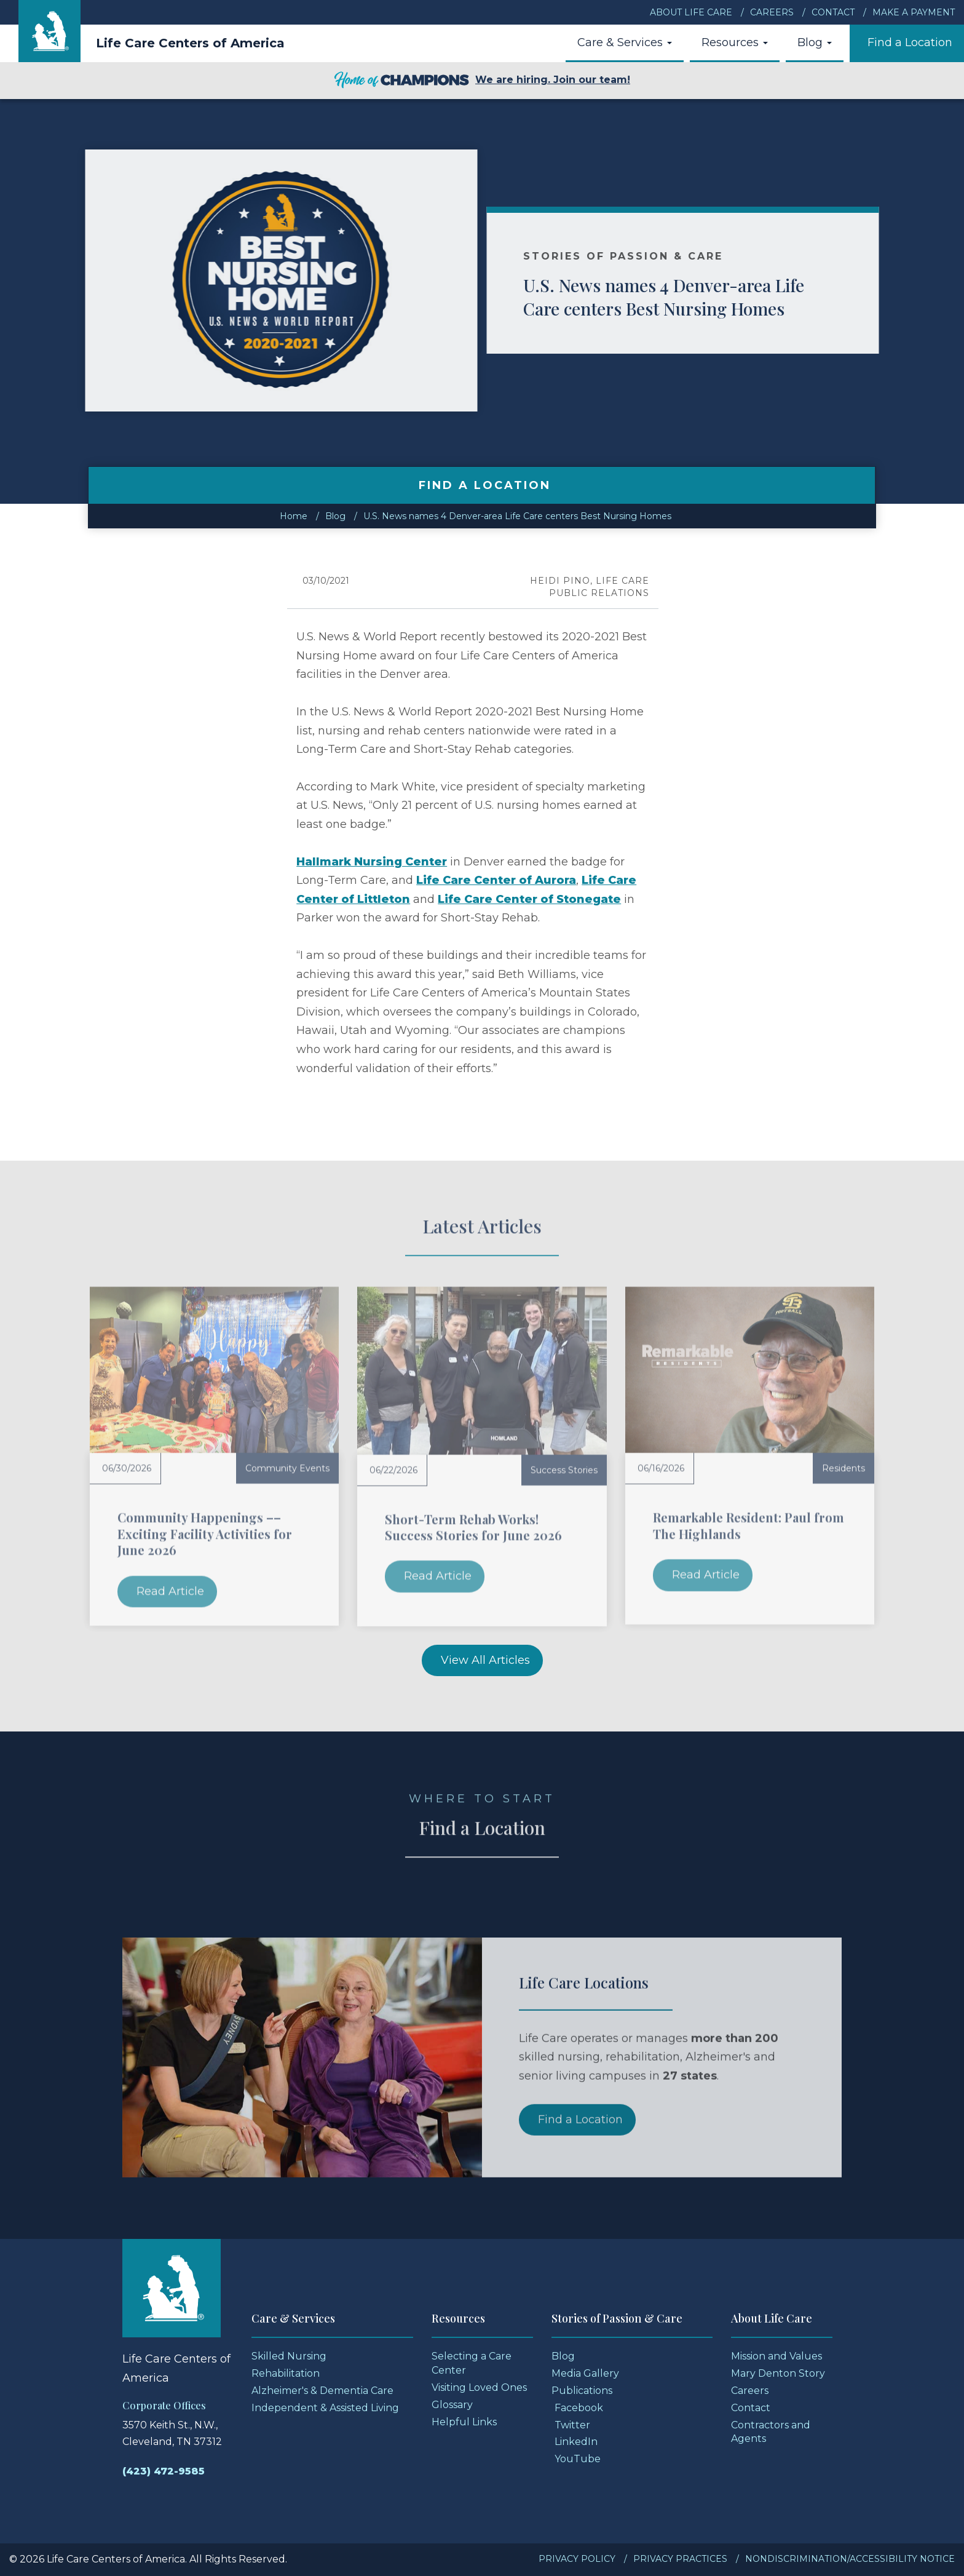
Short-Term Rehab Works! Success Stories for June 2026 (473, 1527)
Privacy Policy (577, 2558)
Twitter (572, 2425)
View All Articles (485, 1660)
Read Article (170, 1591)
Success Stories (564, 1470)
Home (293, 516)
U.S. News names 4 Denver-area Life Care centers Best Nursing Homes (693, 297)
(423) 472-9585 (163, 2471)
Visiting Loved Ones (479, 2387)
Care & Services (624, 42)
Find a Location (909, 42)
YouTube (578, 2459)
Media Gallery (585, 2373)
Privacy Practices (680, 2558)
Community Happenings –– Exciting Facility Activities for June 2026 (204, 1533)
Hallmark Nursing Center (371, 862)
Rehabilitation (285, 2373)
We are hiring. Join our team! (482, 80)
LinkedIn (576, 2441)
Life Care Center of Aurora (496, 880)
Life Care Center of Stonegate (529, 899)
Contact (833, 12)
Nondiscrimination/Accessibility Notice (850, 2558)
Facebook (579, 2408)
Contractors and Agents (770, 2432)
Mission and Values (776, 2356)
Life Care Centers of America (190, 43)
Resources (734, 42)
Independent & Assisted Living (325, 2408)
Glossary (452, 2405)
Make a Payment (913, 12)
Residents (843, 1468)
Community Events (287, 1468)
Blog (814, 42)
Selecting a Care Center (472, 2363)
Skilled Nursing (288, 2356)
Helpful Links (464, 2422)
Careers (772, 12)
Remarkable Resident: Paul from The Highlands (748, 1525)
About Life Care (691, 12)
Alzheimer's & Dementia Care (322, 2390)
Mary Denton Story (778, 2373)
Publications (581, 2390)
